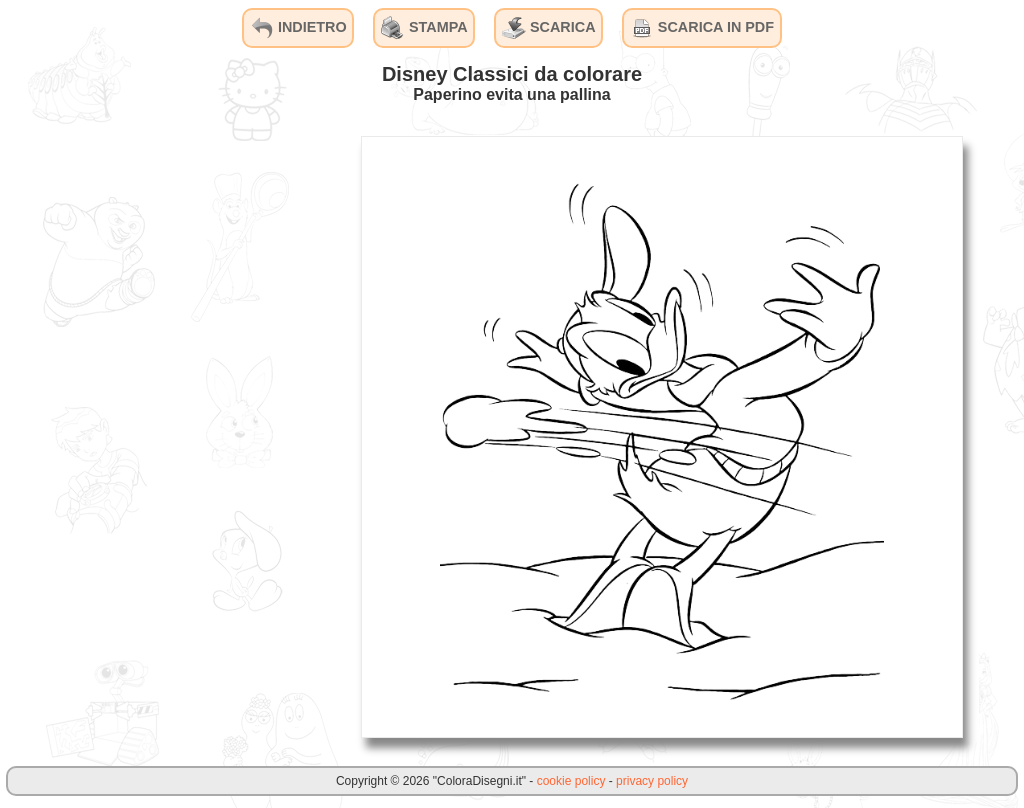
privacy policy (652, 781)
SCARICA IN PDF (702, 28)
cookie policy (571, 781)
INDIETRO (298, 28)
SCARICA (549, 28)
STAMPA (424, 28)
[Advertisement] (195, 436)
